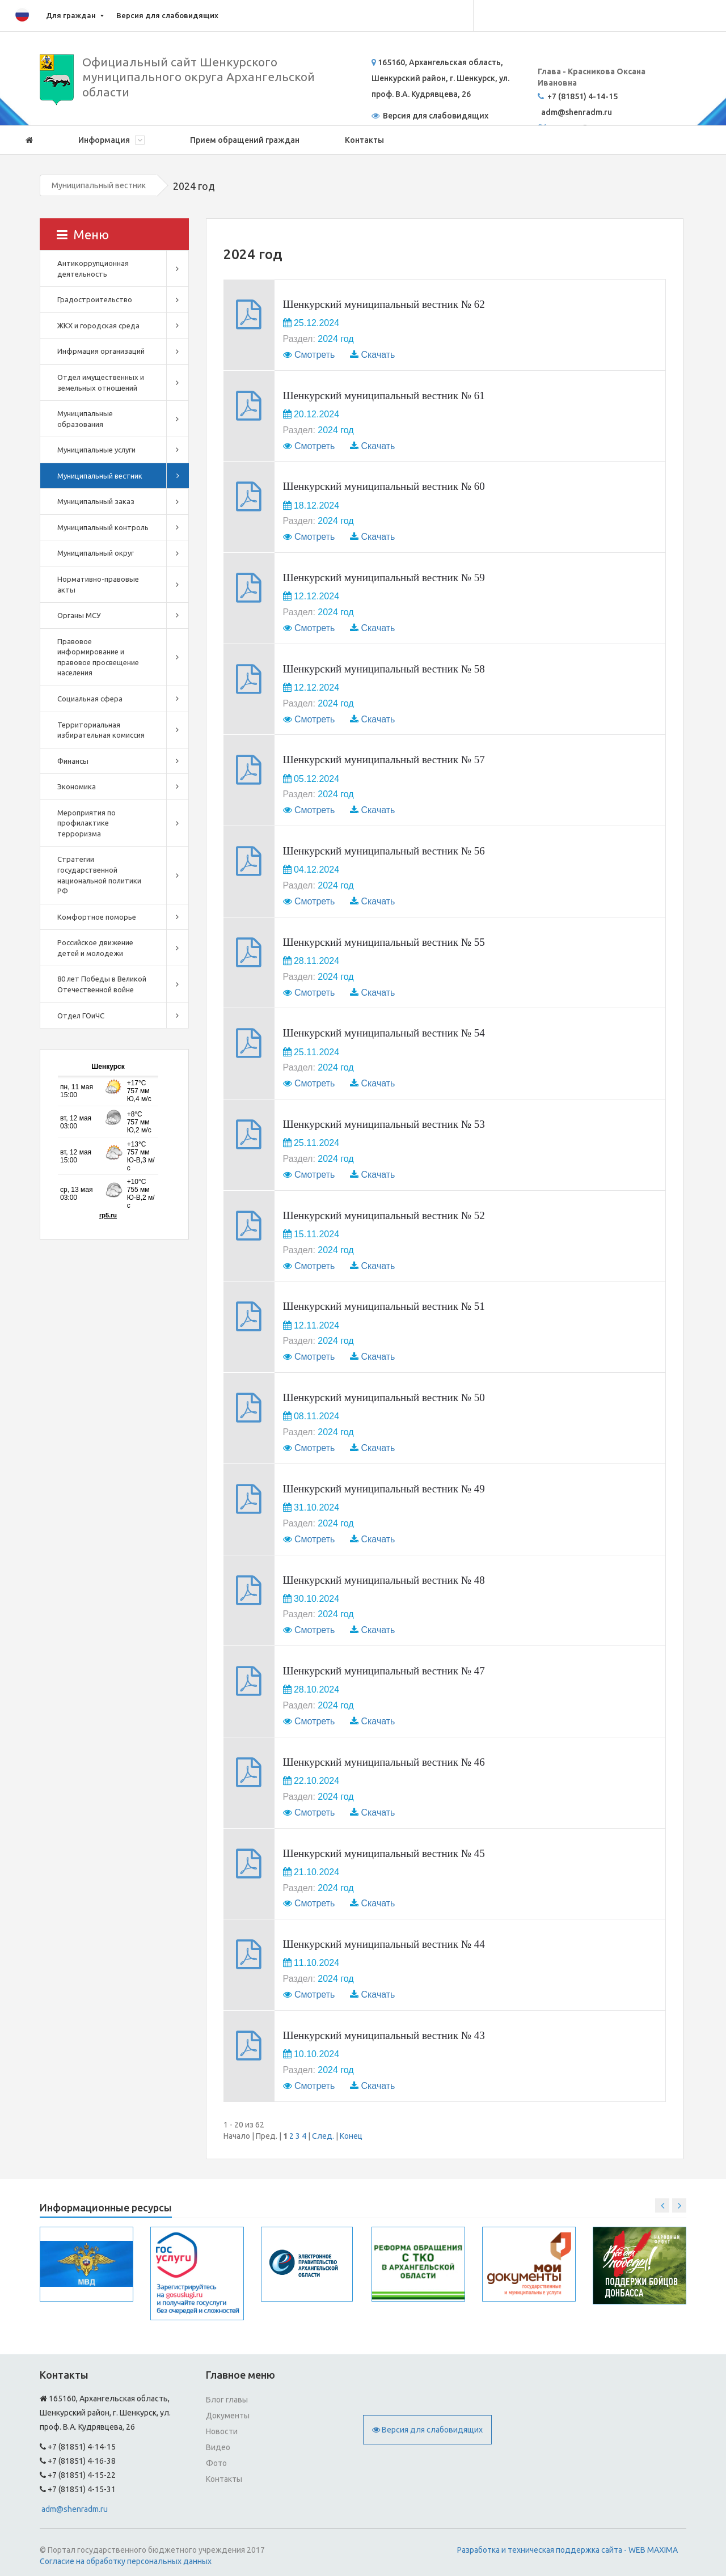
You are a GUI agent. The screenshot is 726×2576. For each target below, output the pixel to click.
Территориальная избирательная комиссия (101, 730)
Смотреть (314, 354)
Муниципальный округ (95, 553)
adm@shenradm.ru (74, 2509)
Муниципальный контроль (103, 527)
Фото (216, 2463)
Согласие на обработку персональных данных (126, 2561)
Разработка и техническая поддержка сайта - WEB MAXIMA (567, 2549)
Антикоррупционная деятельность (93, 268)
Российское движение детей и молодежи (95, 947)
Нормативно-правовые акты (98, 584)
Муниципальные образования (85, 418)
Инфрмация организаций (101, 351)
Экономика (76, 786)
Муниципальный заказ (95, 501)
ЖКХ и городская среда (98, 325)
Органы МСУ (79, 615)
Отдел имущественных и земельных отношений (100, 382)
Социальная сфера (90, 699)
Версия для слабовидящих (167, 15)
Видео (218, 2447)
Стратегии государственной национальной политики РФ (99, 875)
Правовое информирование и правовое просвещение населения (98, 657)
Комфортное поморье (96, 917)
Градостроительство (94, 299)
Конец (351, 2136)
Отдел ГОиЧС (80, 1016)
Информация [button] (111, 140)
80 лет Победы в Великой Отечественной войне (101, 984)
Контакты (364, 140)
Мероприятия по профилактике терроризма (86, 823)
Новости (222, 2431)
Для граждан (71, 15)
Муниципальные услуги (96, 450)
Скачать (378, 354)
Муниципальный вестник (99, 185)
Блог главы (227, 2399)
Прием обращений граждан (244, 140)
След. (323, 2136)
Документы (228, 2415)
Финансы (72, 761)
